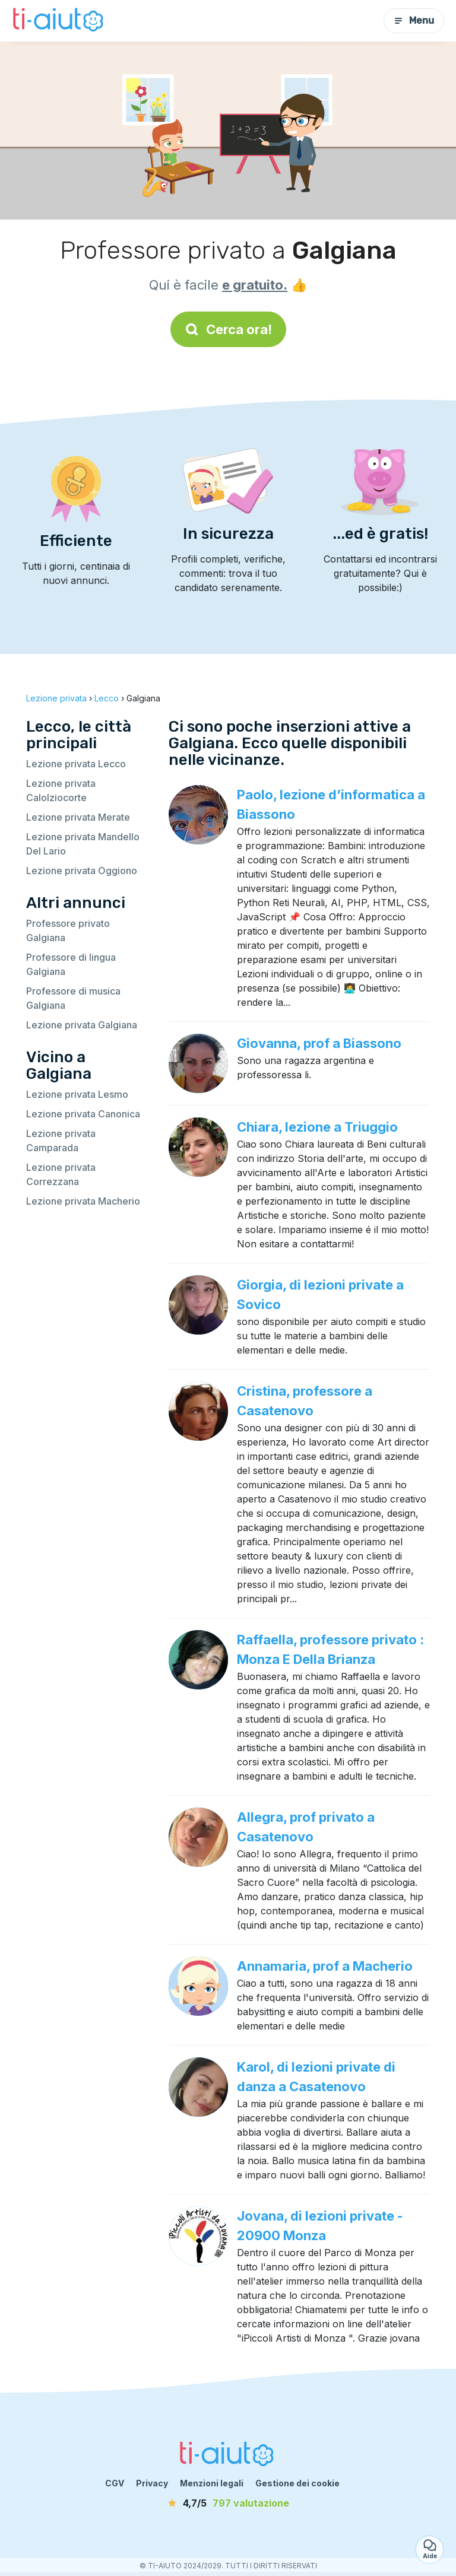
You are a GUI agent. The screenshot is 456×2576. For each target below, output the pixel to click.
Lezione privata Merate (78, 817)
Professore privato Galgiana (68, 930)
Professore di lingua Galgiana (71, 964)
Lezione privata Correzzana (61, 1174)
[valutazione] (228, 2503)
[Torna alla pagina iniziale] (59, 21)
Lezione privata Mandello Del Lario (83, 844)
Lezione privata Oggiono (81, 870)
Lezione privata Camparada (61, 1140)
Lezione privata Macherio (83, 1201)
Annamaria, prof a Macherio (325, 1966)
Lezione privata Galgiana (81, 1025)
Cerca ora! (228, 329)
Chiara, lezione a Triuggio (317, 1127)
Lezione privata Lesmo (77, 1094)
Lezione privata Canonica (83, 1114)
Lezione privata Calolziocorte (61, 790)
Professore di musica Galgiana (73, 998)
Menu (414, 20)
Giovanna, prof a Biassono (319, 1043)
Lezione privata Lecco (76, 764)
